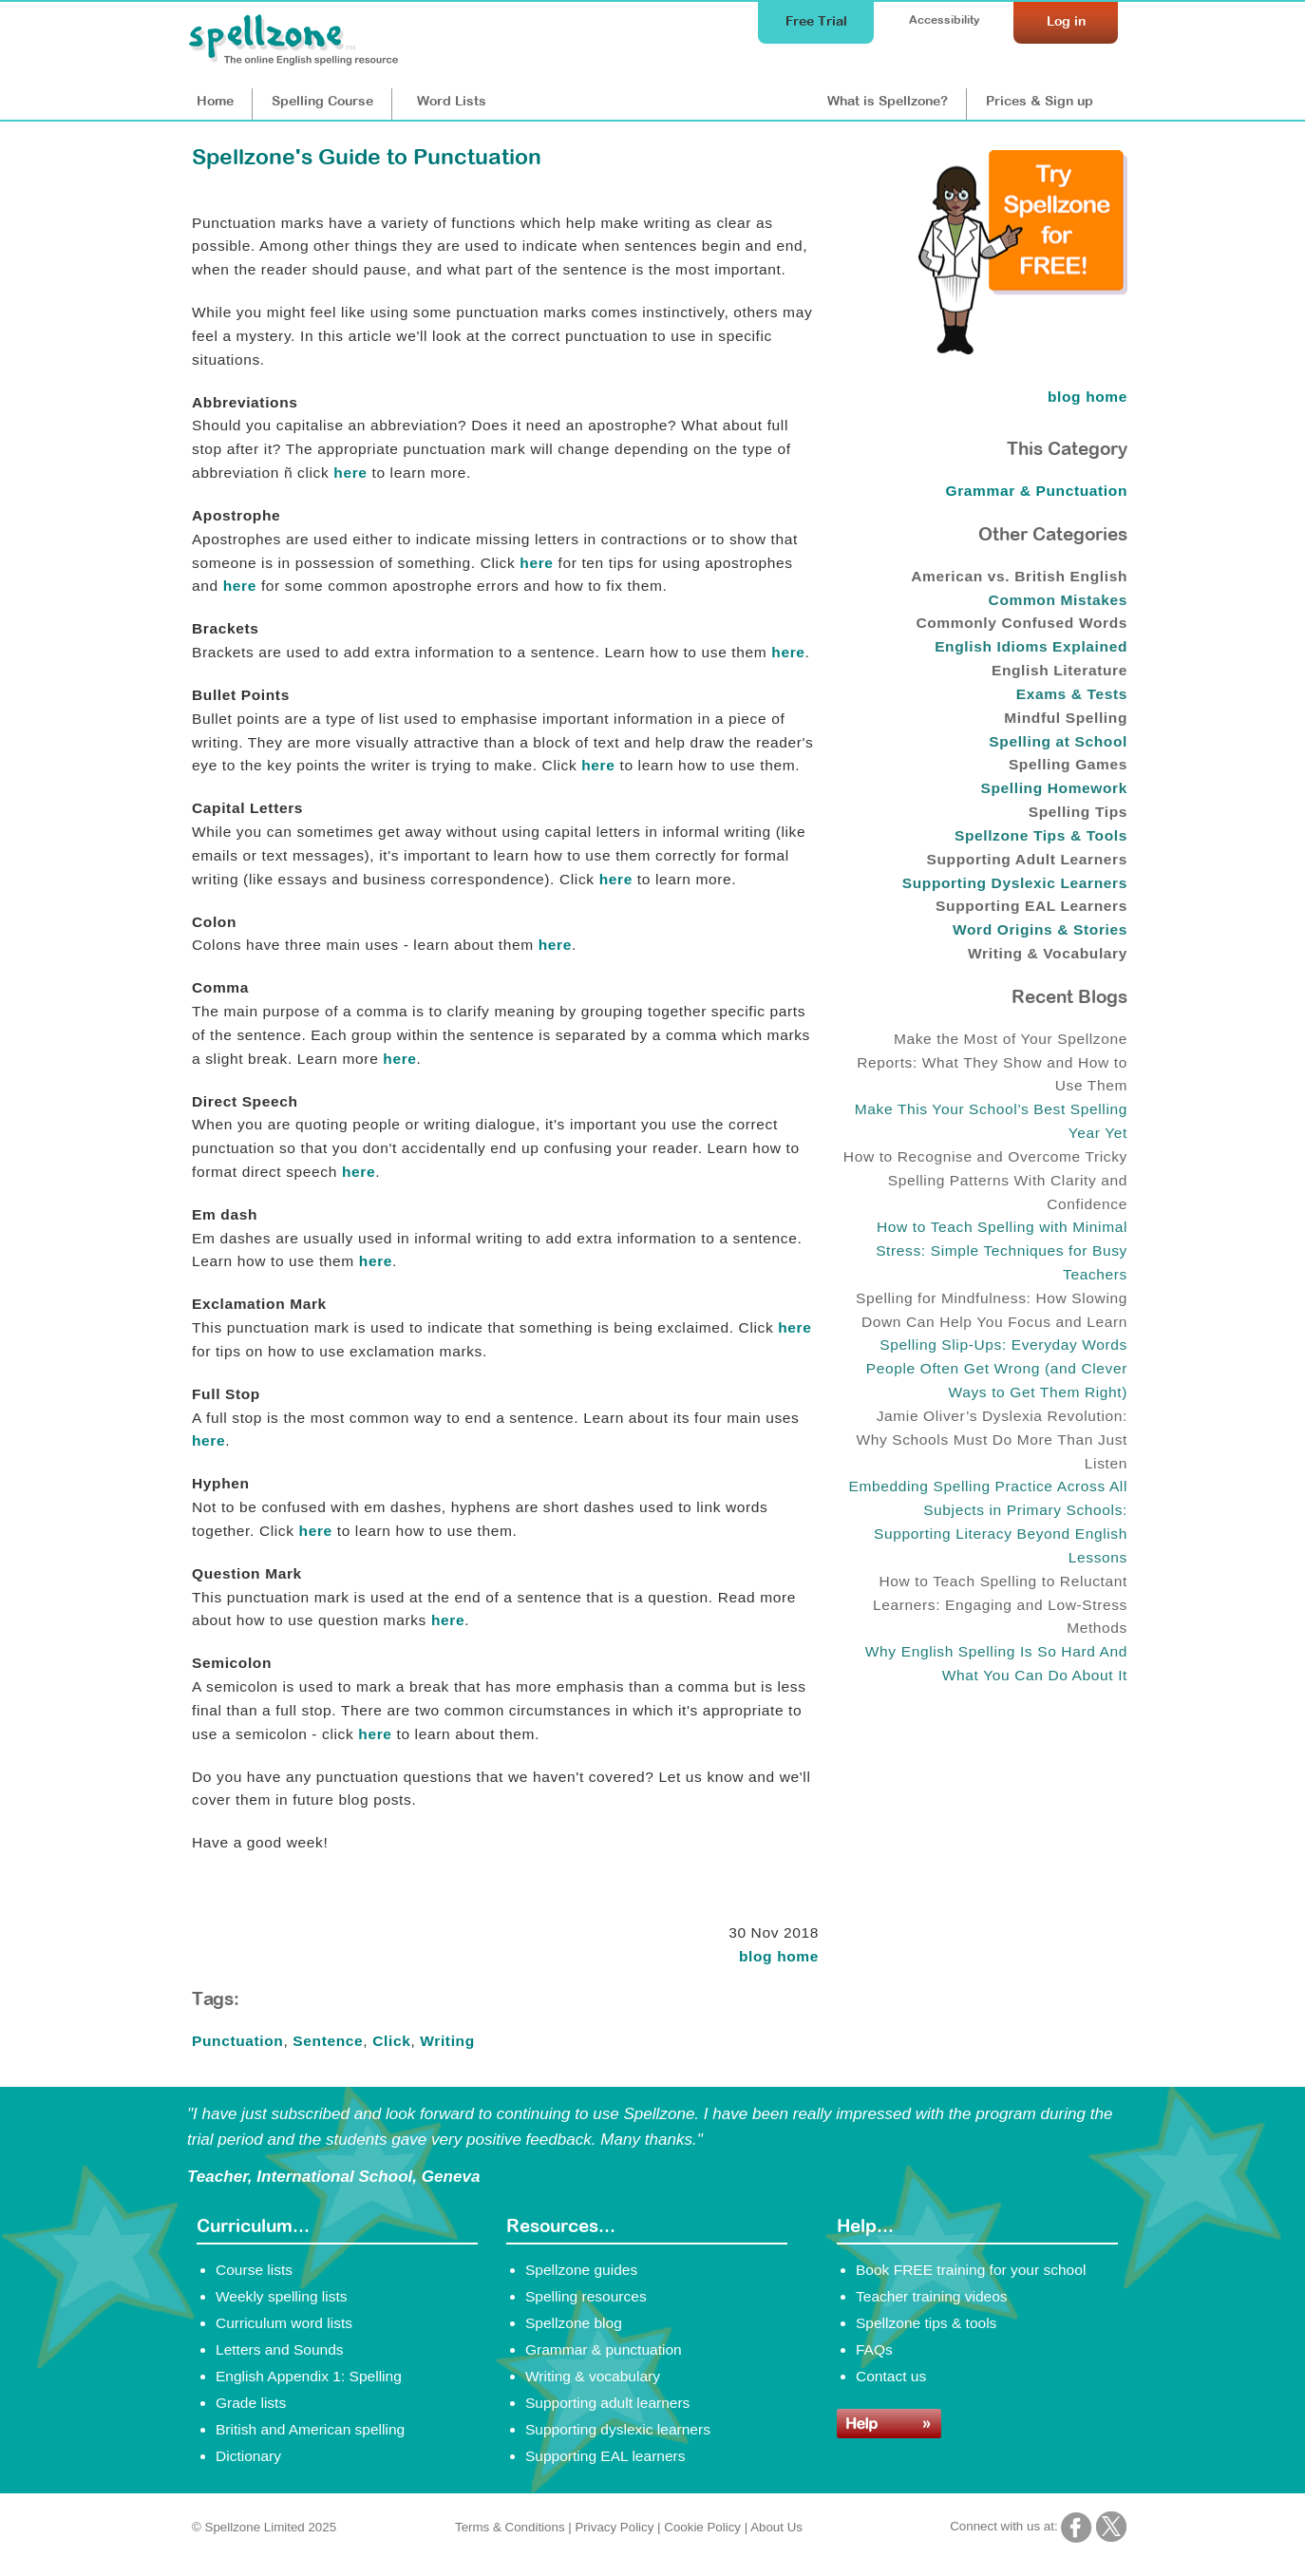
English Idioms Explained (1031, 646)
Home (215, 100)
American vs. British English (1019, 576)
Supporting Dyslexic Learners (1014, 883)
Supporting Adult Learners (1027, 859)
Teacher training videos (932, 2296)
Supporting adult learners (607, 2403)
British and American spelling (310, 2429)
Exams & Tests (1071, 694)
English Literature (1059, 670)
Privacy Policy (614, 2527)
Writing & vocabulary (592, 2376)
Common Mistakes (1058, 600)
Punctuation (237, 2041)
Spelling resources (586, 2296)
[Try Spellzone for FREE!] (1022, 349)
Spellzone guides (581, 2270)
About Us (776, 2527)
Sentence (328, 2041)
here (350, 472)
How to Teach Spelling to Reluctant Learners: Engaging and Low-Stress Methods (1000, 1605)
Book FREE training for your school (971, 2270)
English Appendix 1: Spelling (309, 2376)
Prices (1039, 100)
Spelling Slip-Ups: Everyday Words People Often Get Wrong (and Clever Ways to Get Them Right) (996, 1368)
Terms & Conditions (510, 2527)
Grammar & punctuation (603, 2349)
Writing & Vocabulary (1047, 953)
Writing (447, 2041)
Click (391, 2041)
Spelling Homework (1053, 788)
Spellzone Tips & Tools (1041, 835)
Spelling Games (1068, 764)
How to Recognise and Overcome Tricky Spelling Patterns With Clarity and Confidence (985, 1180)
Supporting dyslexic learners (617, 2429)
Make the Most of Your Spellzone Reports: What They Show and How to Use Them (992, 1062)
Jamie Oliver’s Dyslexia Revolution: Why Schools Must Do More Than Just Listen (991, 1439)
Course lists (254, 2270)
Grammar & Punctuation (1037, 491)
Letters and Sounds (280, 2349)
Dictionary (248, 2456)
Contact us (891, 2376)
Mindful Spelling (1065, 718)
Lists (451, 100)
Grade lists (251, 2403)
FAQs (874, 2349)
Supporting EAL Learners (1031, 906)
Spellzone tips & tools (926, 2323)
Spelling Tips (1078, 812)
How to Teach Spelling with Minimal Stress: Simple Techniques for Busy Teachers (1001, 1250)
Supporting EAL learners (605, 2456)
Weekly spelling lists (282, 2296)
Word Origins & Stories (1040, 929)
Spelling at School (1058, 741)
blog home (779, 1956)
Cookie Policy (702, 2527)
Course (322, 100)
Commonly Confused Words (1021, 623)
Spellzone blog (573, 2323)
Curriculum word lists (284, 2323)
